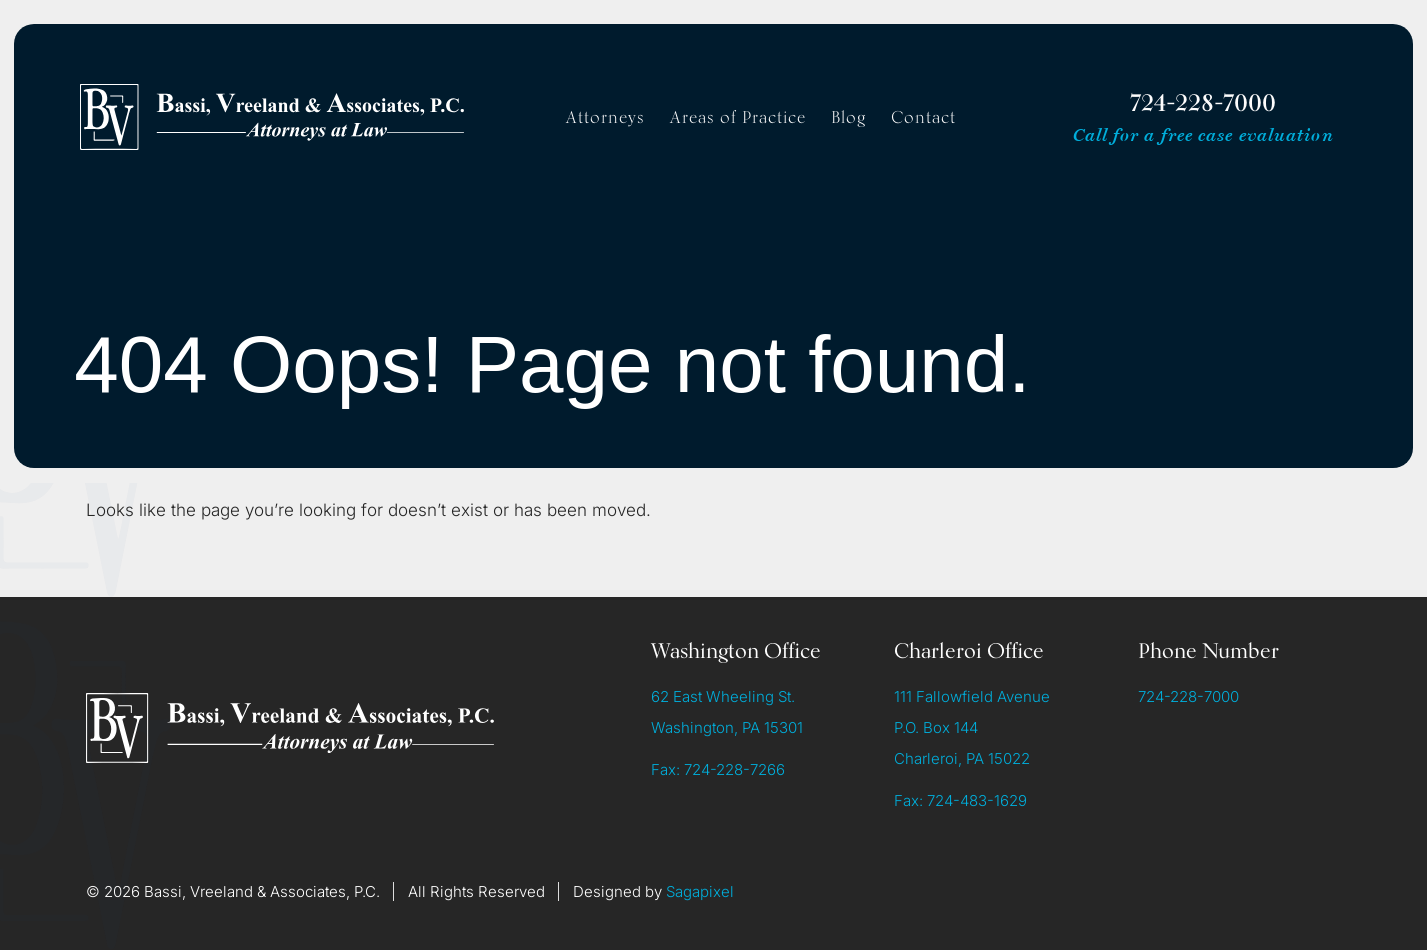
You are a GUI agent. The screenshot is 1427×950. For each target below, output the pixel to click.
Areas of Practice (738, 117)
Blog (848, 117)
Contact (923, 117)
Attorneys (605, 117)
